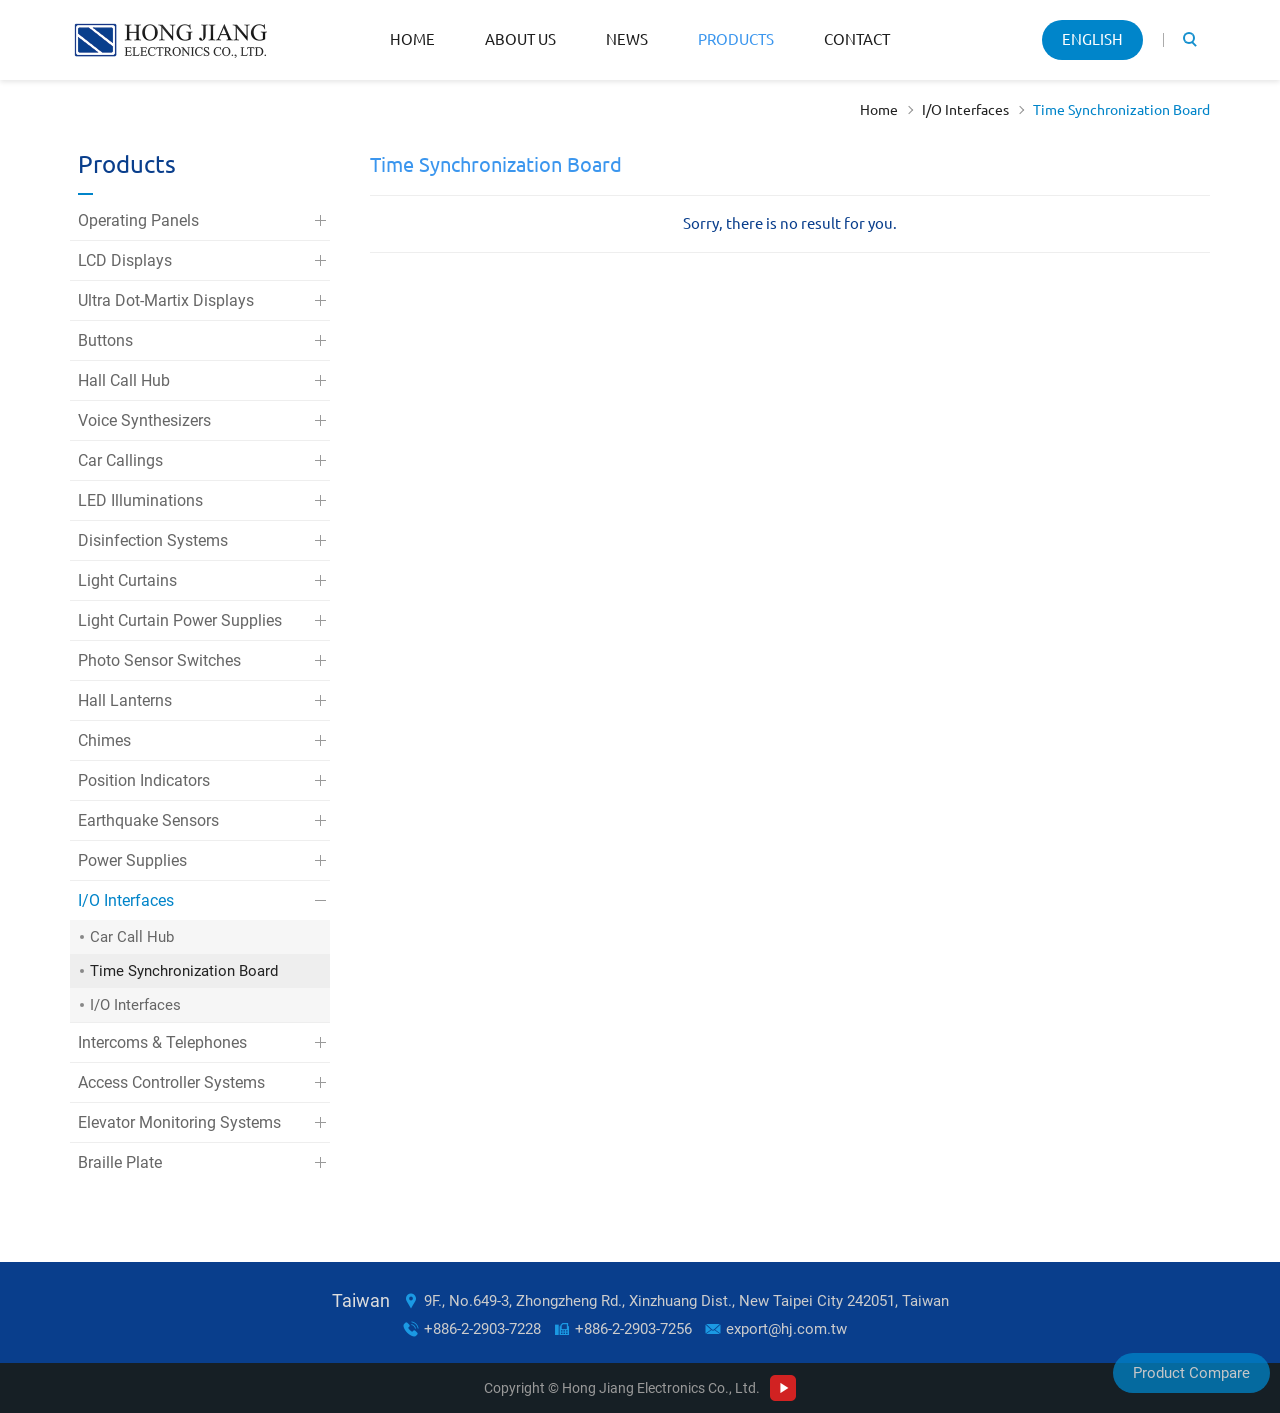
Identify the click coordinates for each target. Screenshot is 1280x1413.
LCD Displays (125, 260)
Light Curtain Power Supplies (180, 620)
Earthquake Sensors (148, 820)
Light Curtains (127, 580)
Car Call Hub (132, 937)
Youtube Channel (783, 1388)
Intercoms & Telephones (162, 1042)
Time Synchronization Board (1121, 110)
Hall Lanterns (125, 700)
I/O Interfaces (965, 110)
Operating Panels (138, 220)
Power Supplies (132, 860)
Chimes (104, 740)
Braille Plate (120, 1162)
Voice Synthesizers (144, 420)
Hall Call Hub (124, 380)
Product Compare (1191, 1373)
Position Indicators (144, 780)
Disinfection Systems (153, 540)
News (627, 39)
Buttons (105, 340)
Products (736, 39)
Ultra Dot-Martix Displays (166, 300)
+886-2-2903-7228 (482, 1329)
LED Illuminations (140, 500)
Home (412, 39)
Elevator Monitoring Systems (179, 1122)
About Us (520, 39)
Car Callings (120, 460)
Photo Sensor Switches (159, 660)
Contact (857, 39)
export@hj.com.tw (786, 1329)
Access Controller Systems (171, 1082)
